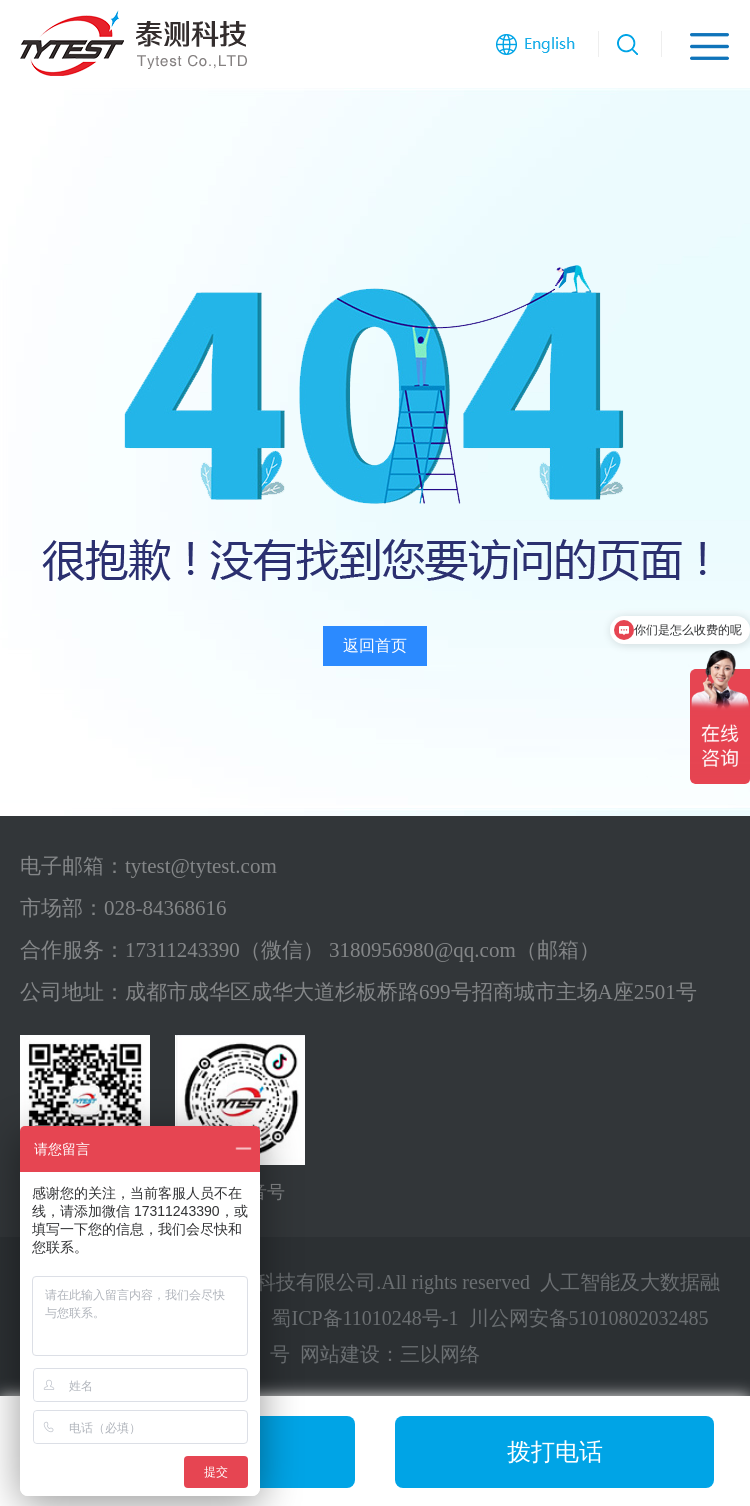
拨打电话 (555, 1452)
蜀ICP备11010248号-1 (364, 1318)
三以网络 (440, 1354)
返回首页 (375, 645)
